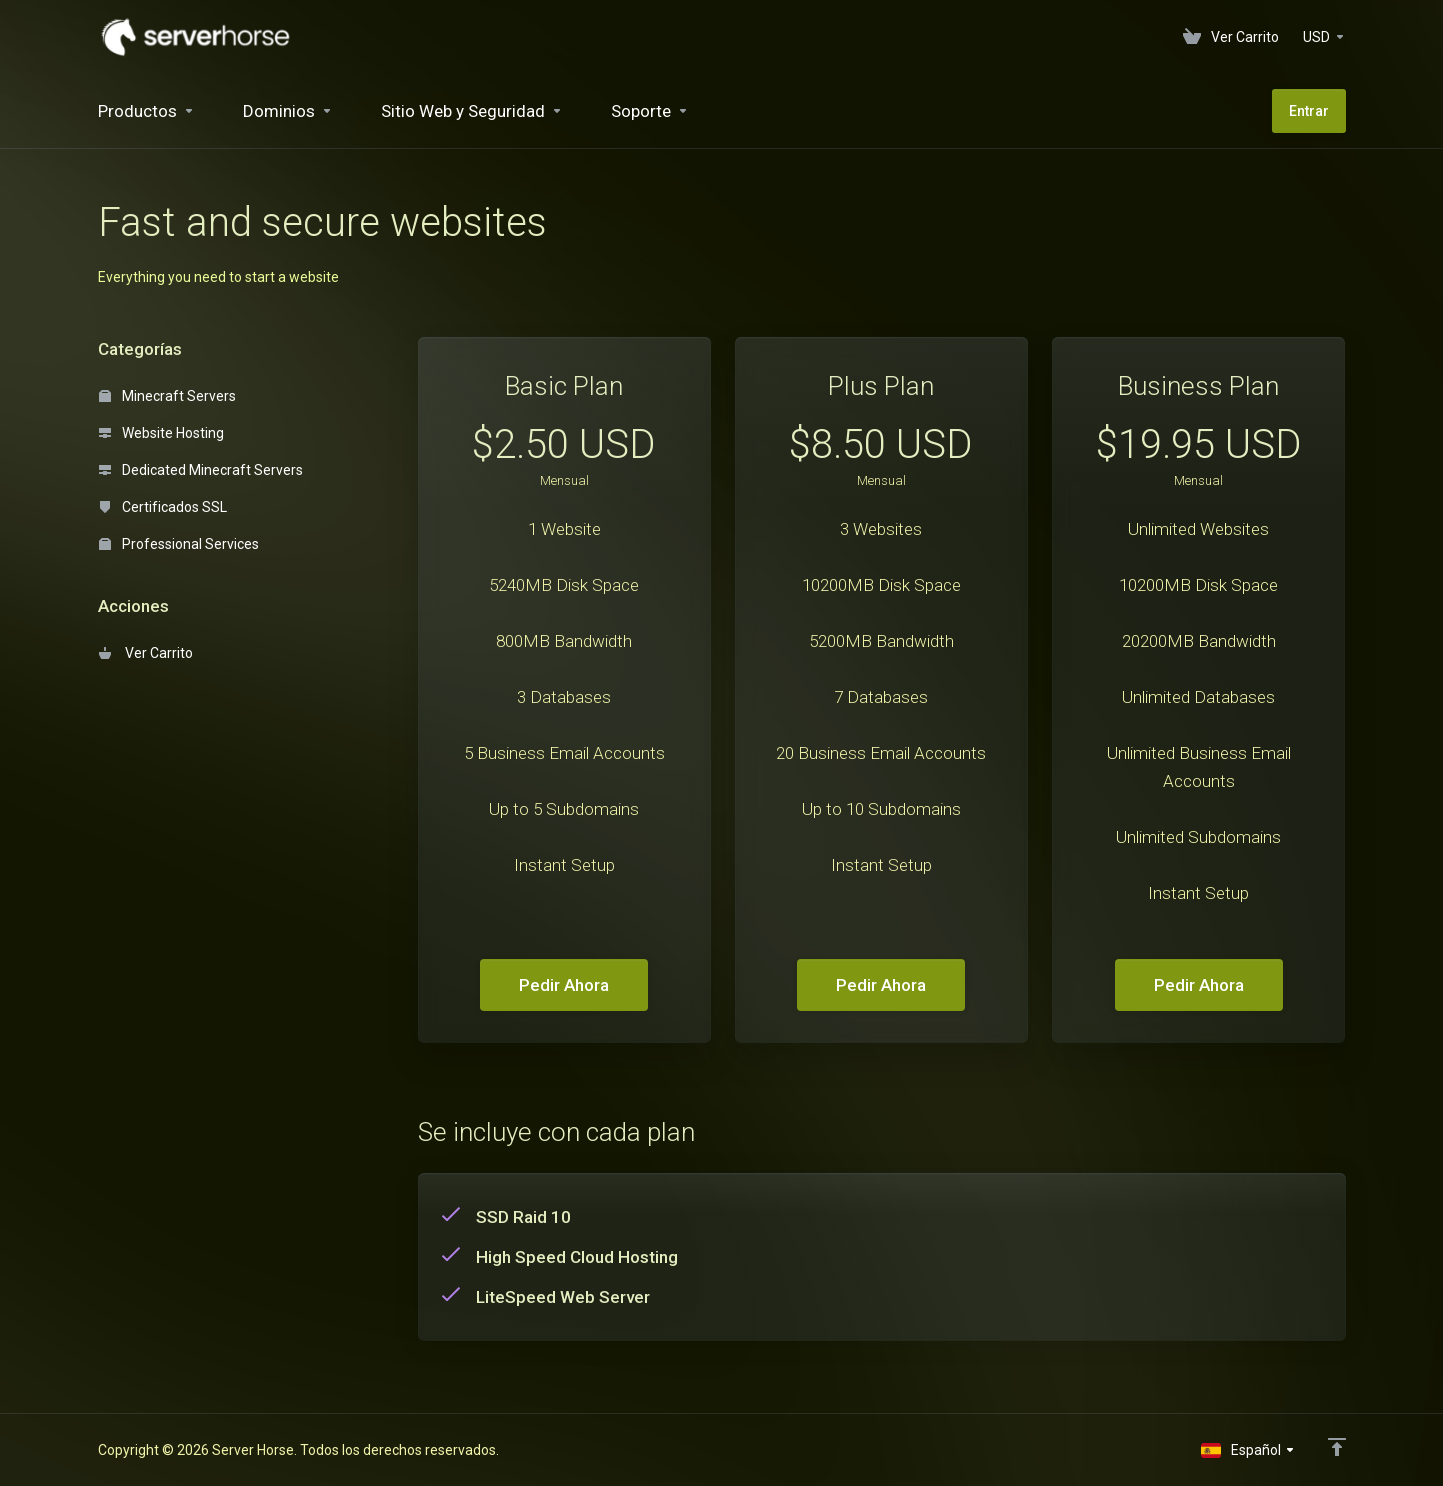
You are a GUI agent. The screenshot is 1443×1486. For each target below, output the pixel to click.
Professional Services (179, 544)
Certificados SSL (163, 507)
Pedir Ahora (564, 985)
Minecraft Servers (167, 396)
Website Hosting (161, 433)
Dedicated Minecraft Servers (201, 470)
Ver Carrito (146, 653)
